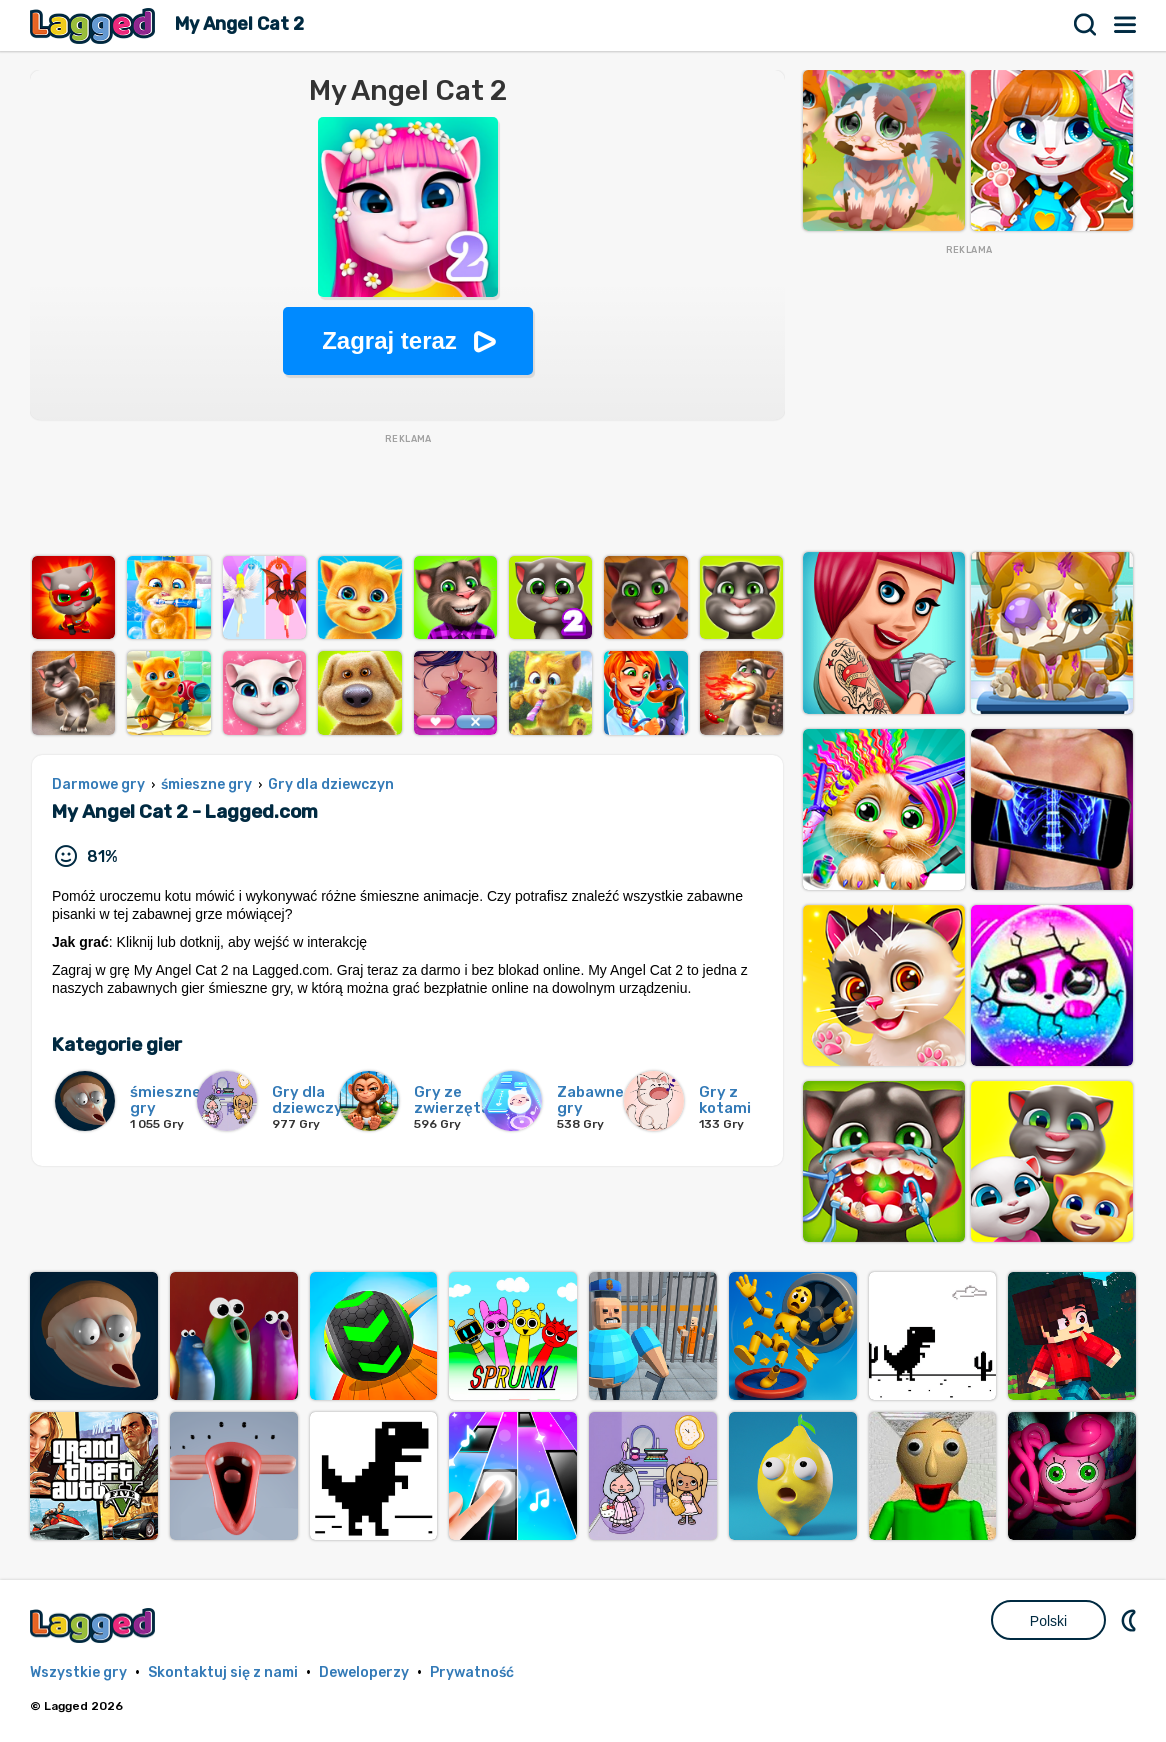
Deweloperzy (364, 1672)
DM (1131, 1620)
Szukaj (1086, 25)
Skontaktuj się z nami (223, 1672)
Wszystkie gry (78, 1672)
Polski (1048, 1621)
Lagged (95, 25)
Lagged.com (95, 1625)
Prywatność (472, 1672)
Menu (1126, 25)
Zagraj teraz (389, 340)
